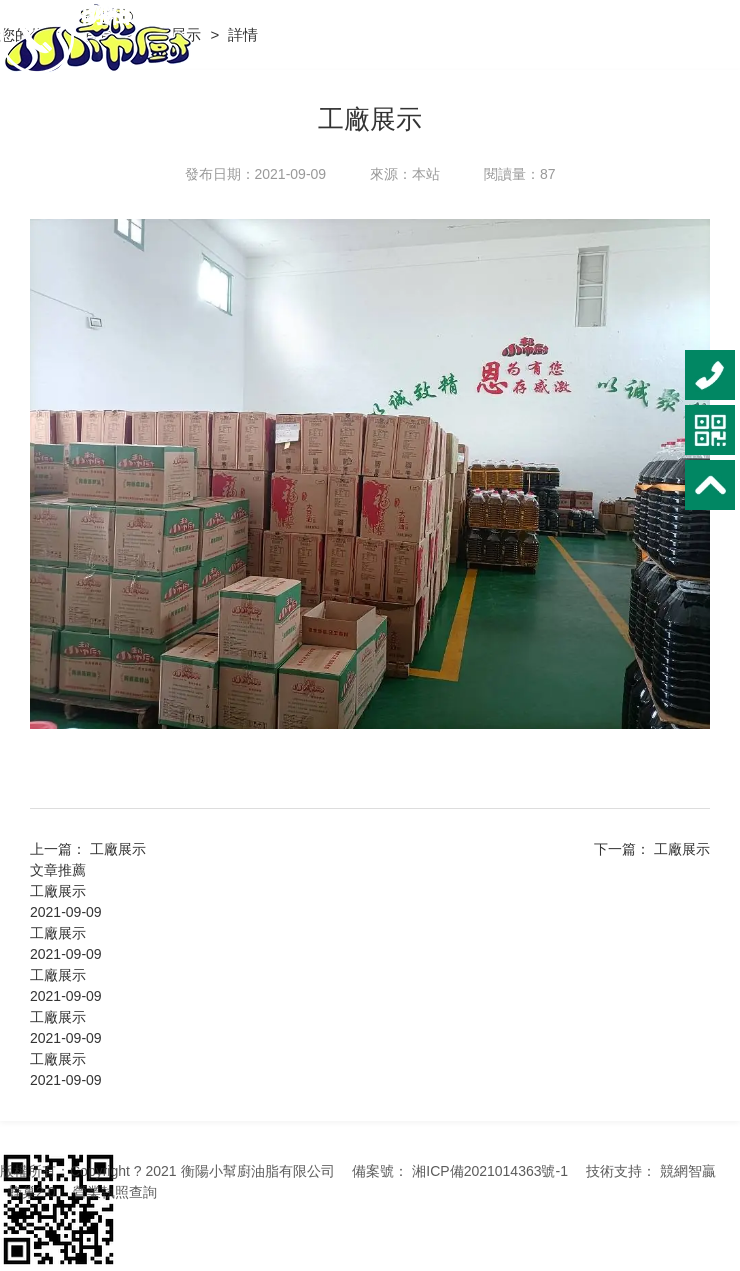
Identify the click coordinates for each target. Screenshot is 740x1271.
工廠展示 (173, 34)
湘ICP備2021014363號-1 (490, 1171)
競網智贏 (688, 1171)
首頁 (101, 34)
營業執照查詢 (115, 1192)
